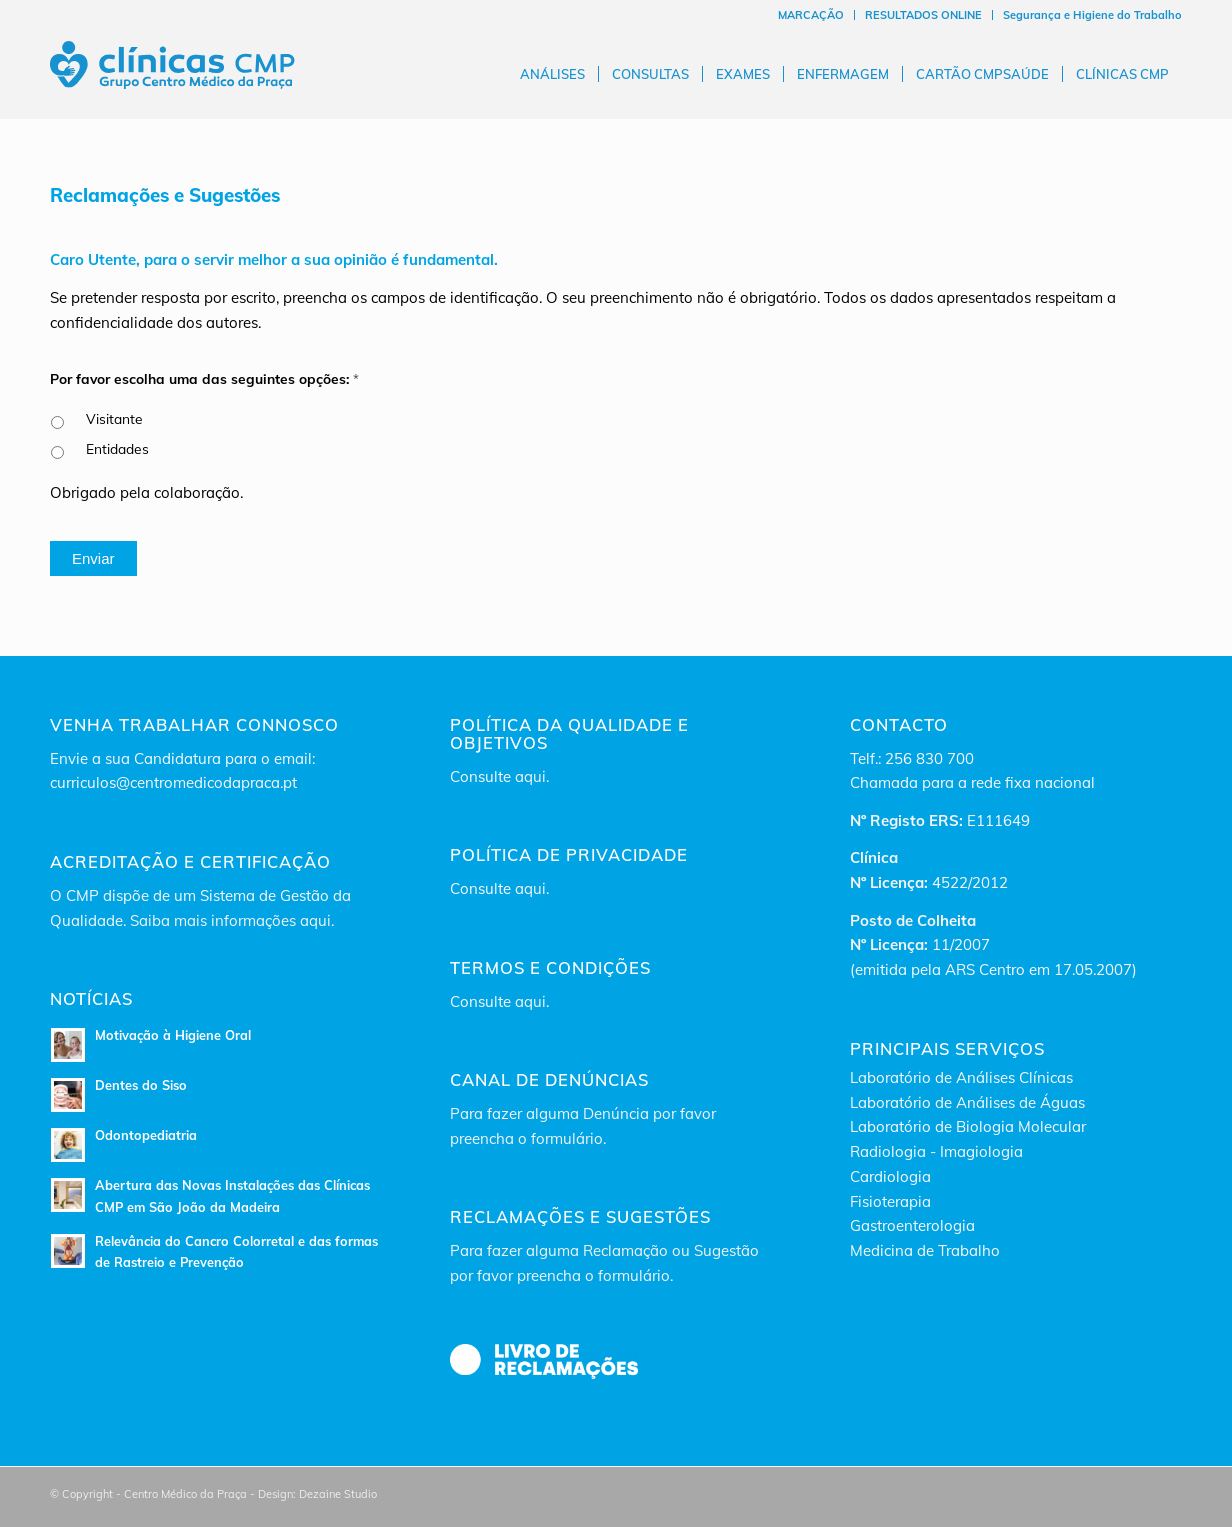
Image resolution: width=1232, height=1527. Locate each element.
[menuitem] (811, 15)
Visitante (114, 418)
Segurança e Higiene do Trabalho (1092, 15)
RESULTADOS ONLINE (923, 15)
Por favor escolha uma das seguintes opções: (204, 378)
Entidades (117, 448)
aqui (530, 776)
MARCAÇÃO (811, 15)
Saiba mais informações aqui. (232, 920)
